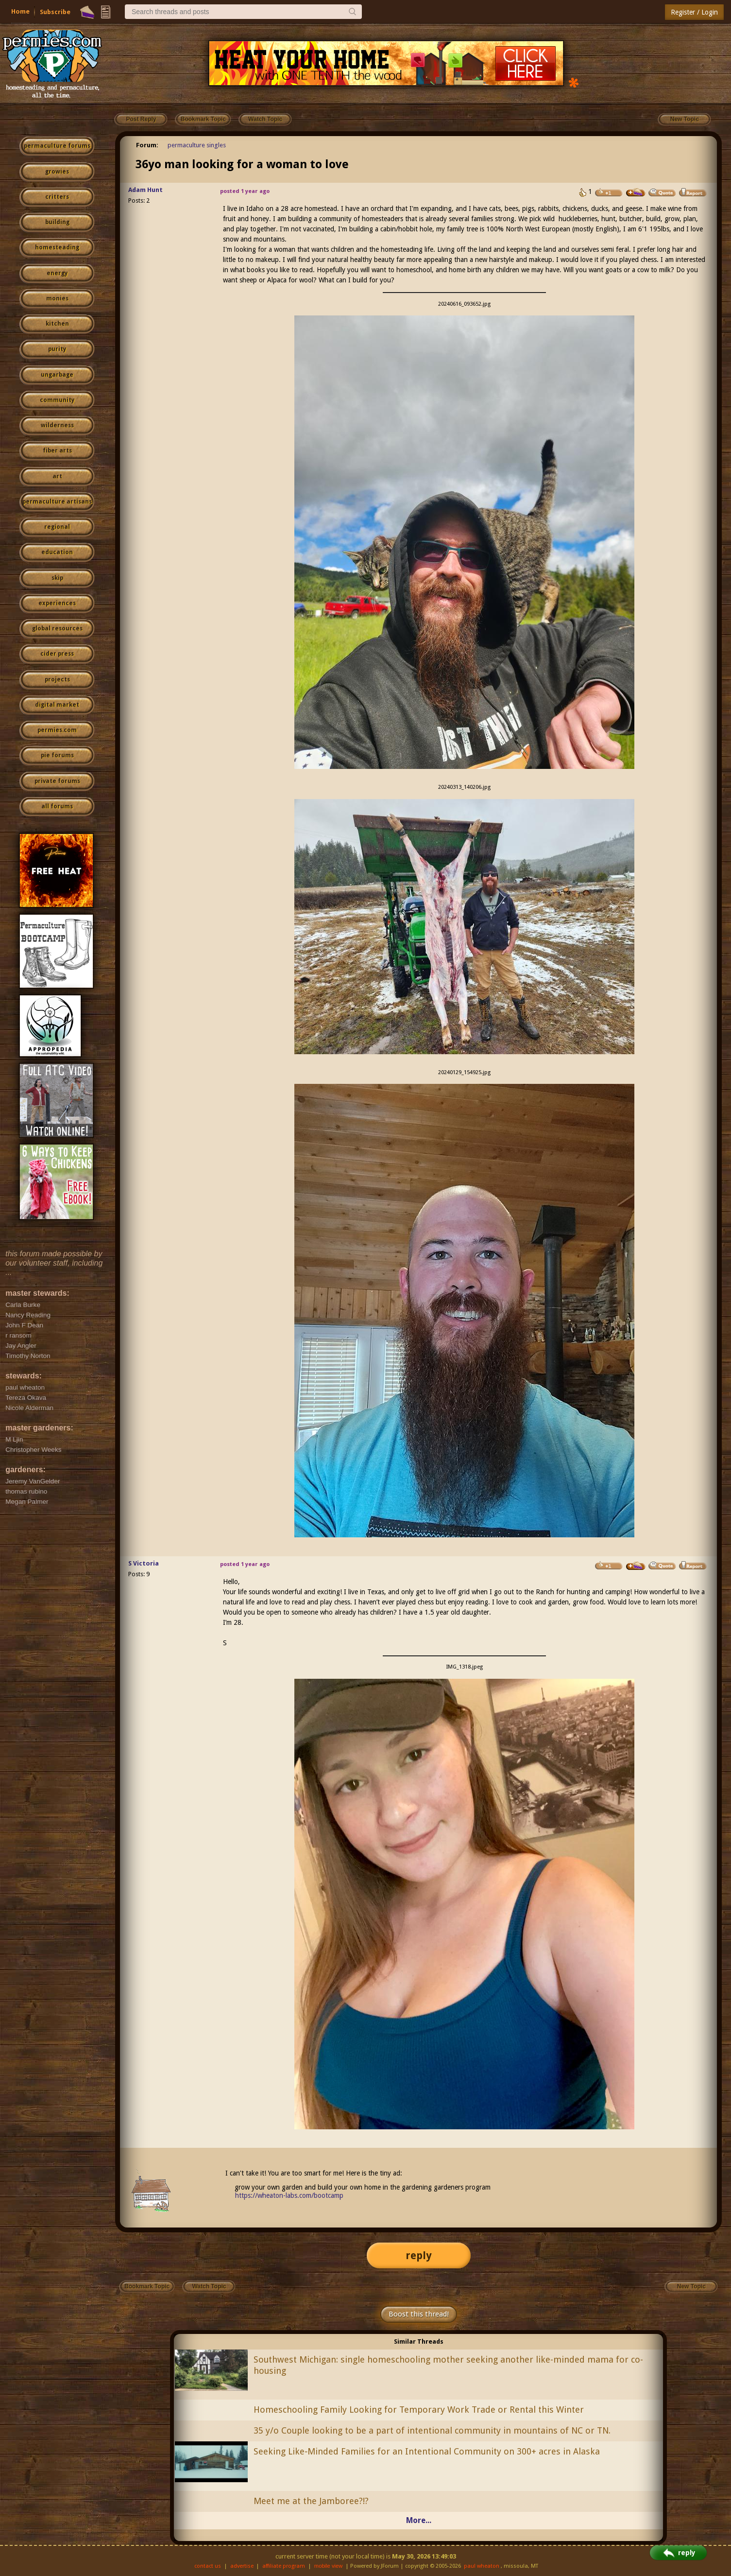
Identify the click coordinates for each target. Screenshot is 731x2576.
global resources (57, 628)
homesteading (57, 247)
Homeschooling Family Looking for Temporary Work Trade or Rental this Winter (419, 2409)
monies (57, 298)
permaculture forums (57, 145)
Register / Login (694, 12)
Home (20, 11)
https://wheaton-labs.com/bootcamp (289, 2195)
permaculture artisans (57, 501)
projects (57, 679)
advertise (242, 2566)
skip (57, 577)
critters (57, 196)
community (57, 400)
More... (418, 2520)
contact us (207, 2566)
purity (57, 349)
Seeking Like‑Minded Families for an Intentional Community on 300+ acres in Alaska (427, 2451)
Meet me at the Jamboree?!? (311, 2501)
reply (419, 2255)
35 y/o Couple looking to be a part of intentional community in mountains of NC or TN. (432, 2430)
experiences (57, 603)
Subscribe (55, 12)
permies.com (57, 730)
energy (57, 273)
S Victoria (143, 1563)
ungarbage (57, 374)
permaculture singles (197, 145)
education (57, 552)
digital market (57, 704)
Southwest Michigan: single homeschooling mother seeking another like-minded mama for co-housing (448, 2365)
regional (57, 526)
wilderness (57, 425)
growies (57, 171)
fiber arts (57, 450)
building (57, 222)
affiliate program (283, 2566)
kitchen (57, 323)
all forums (57, 806)
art (57, 476)
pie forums (57, 755)
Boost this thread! (419, 2314)
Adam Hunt (145, 189)
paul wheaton (481, 2566)
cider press (57, 653)
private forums (57, 781)
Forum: (147, 145)
